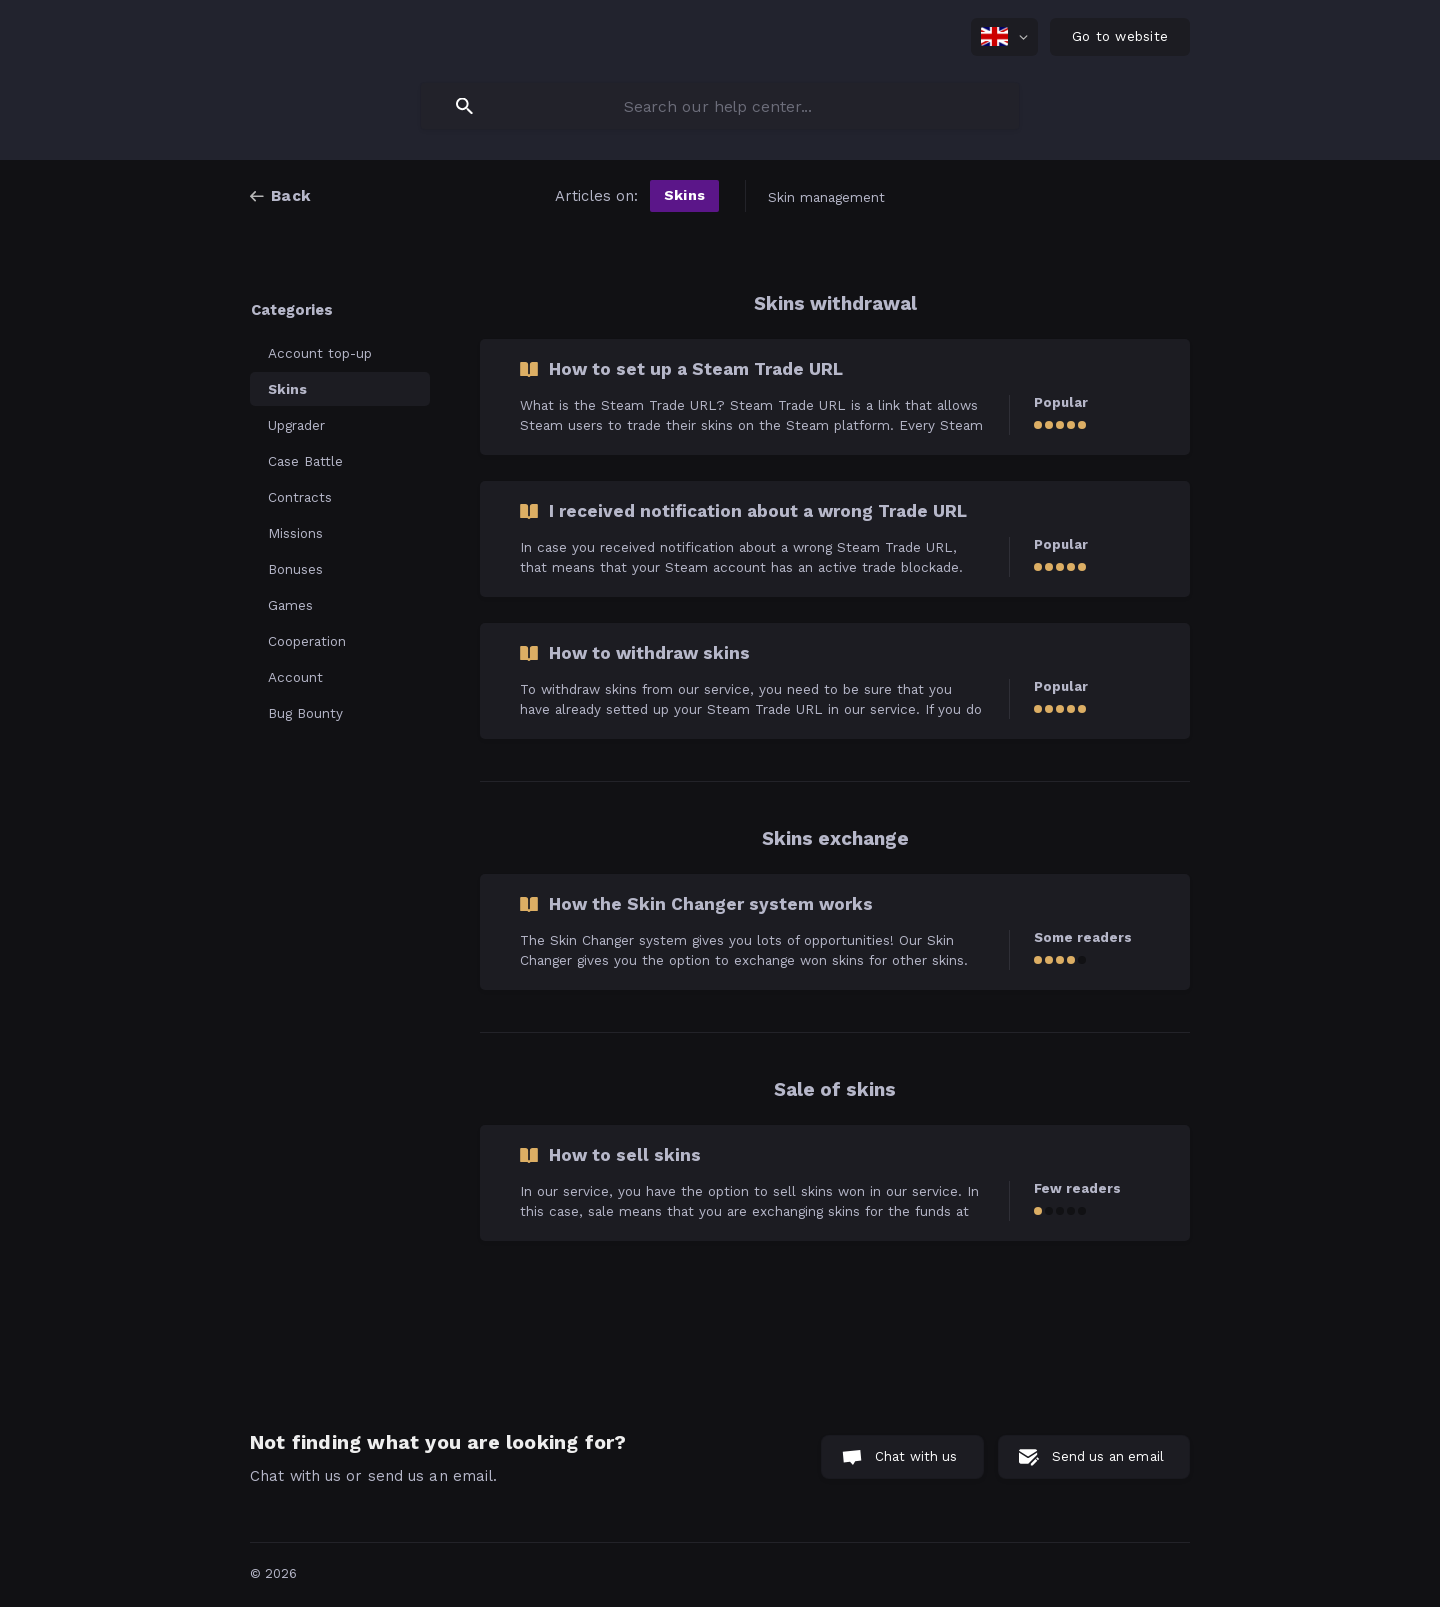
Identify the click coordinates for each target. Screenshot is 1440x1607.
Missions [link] (295, 533)
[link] (835, 397)
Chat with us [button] (916, 1456)
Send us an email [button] (1108, 1456)
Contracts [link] (300, 497)
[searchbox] (720, 106)
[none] (1004, 37)
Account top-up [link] (320, 353)
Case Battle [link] (305, 461)
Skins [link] (287, 389)
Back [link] (291, 196)
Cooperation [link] (307, 641)
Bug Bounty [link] (305, 713)
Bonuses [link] (295, 569)
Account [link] (295, 677)
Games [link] (290, 605)
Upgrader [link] (296, 425)
